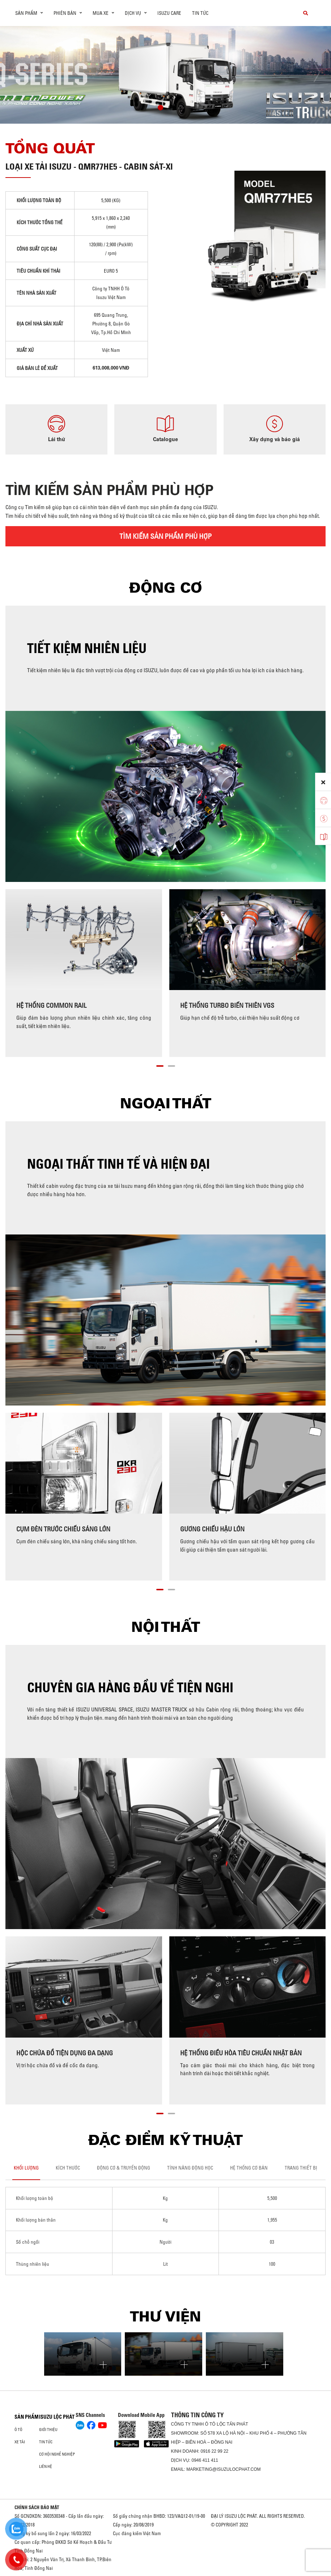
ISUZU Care (169, 13)
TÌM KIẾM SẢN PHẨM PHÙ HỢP (165, 536)
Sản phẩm (26, 2417)
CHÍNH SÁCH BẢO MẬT (36, 2507)
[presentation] (20, 72)
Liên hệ (45, 2466)
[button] (160, 108)
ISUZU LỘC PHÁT (57, 2417)
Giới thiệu (48, 2429)
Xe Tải (19, 2441)
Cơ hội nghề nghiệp (57, 2454)
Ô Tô (18, 2429)
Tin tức (200, 13)
